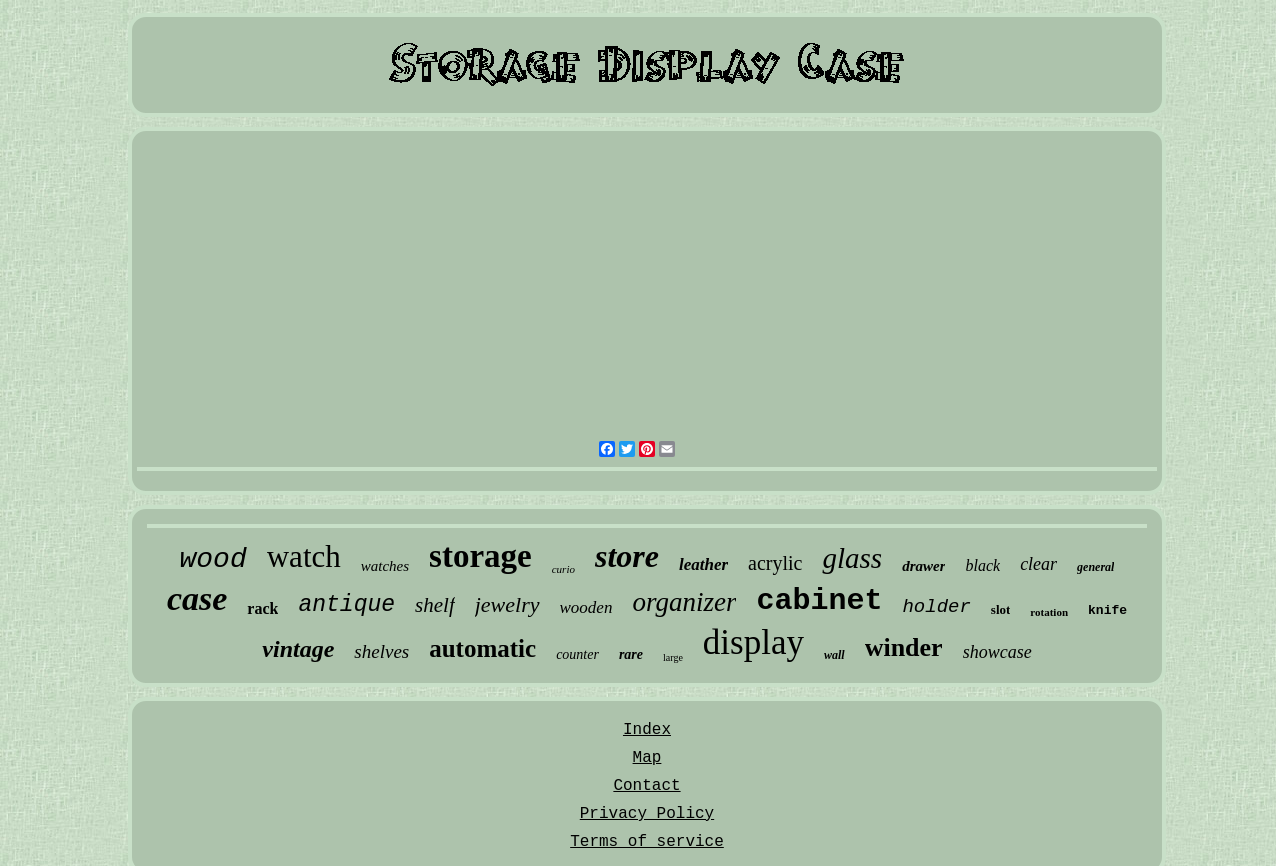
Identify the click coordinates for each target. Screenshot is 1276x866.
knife (1107, 610)
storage (480, 556)
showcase (997, 652)
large (673, 657)
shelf (435, 605)
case (197, 598)
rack (262, 608)
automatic (482, 648)
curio (563, 569)
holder (936, 607)
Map (647, 758)
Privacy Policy (647, 814)
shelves (381, 651)
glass (852, 558)
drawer (923, 566)
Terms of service (647, 842)
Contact (646, 786)
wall (834, 655)
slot (1001, 609)
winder (904, 647)
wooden (586, 607)
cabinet (819, 601)
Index (647, 730)
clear (1038, 564)
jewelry (507, 604)
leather (703, 564)
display (753, 642)
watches (385, 566)
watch (304, 556)
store (627, 556)
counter (577, 654)
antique (346, 605)
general (1095, 567)
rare (631, 654)
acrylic (775, 563)
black (982, 565)
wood (213, 559)
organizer (684, 602)
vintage (298, 649)
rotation (1049, 612)
